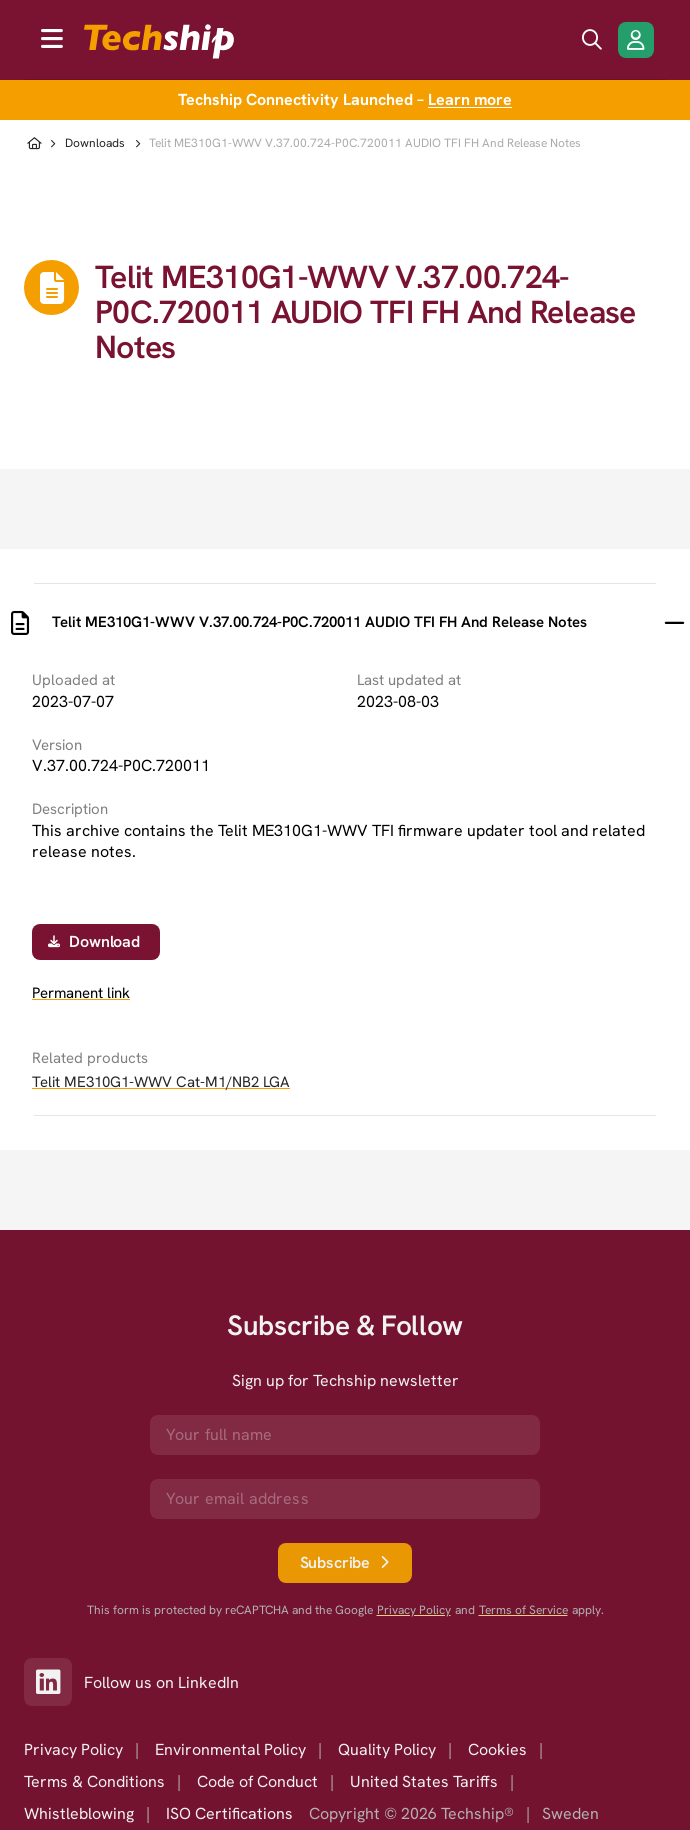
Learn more (470, 99)
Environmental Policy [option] (230, 1749)
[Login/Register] (636, 40)
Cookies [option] (497, 1749)
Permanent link (81, 993)
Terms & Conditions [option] (94, 1781)
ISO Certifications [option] (229, 1813)
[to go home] (159, 41)
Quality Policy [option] (387, 1749)
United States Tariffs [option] (424, 1781)
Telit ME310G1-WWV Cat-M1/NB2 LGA (161, 1082)
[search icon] (592, 40)
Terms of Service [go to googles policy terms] (523, 1610)
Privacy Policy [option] (73, 1749)
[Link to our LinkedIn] (54, 1682)
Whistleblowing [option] (79, 1813)
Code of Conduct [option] (257, 1781)
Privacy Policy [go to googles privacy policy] (414, 1610)
